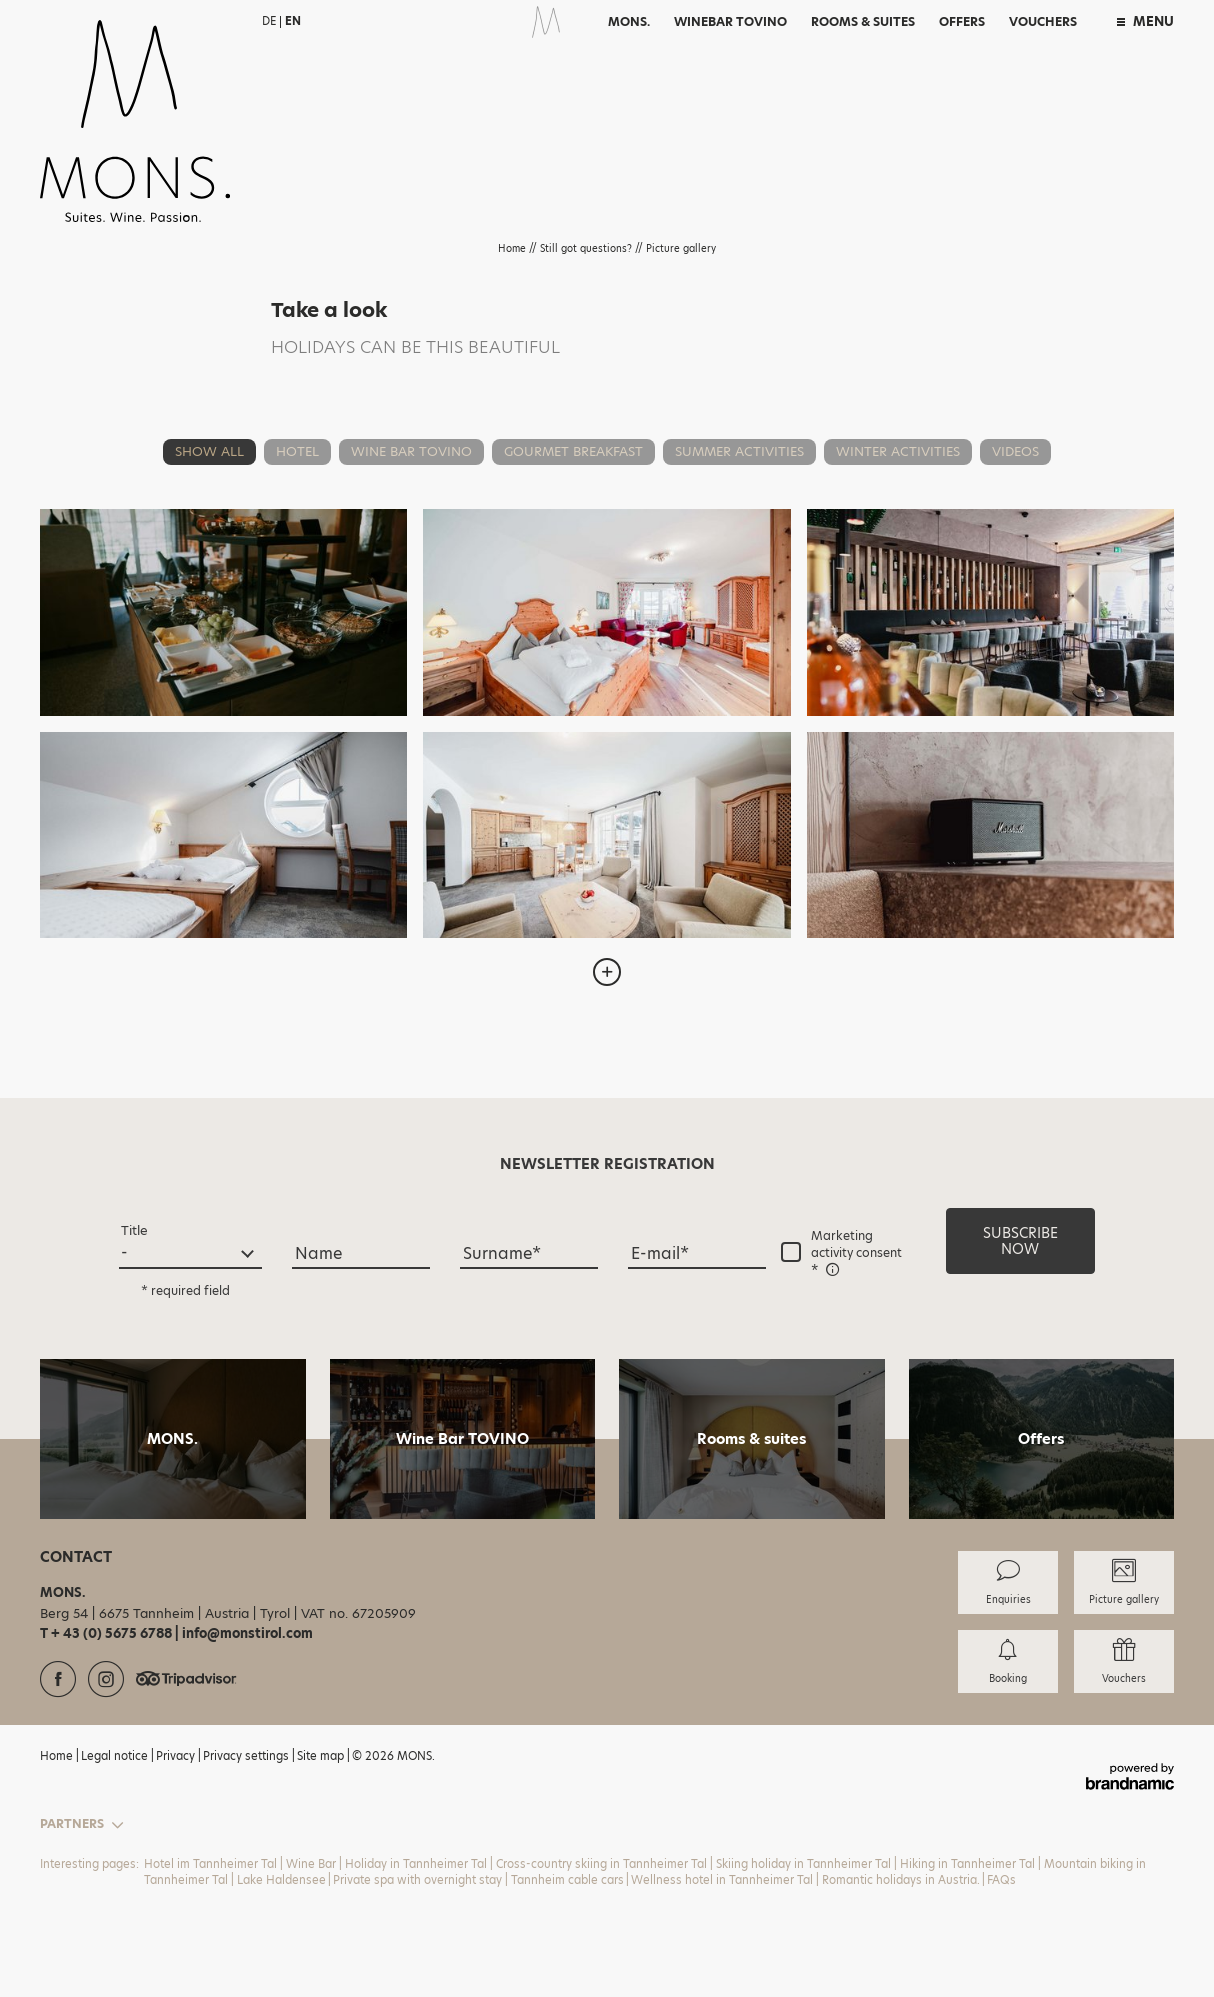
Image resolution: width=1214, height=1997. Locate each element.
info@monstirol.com (247, 1633)
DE (269, 21)
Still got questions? (587, 248)
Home (513, 248)
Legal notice (116, 1756)
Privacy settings (247, 1756)
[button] (1020, 1241)
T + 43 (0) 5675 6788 (107, 1633)
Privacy (177, 1756)
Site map (322, 1756)
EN (293, 21)
